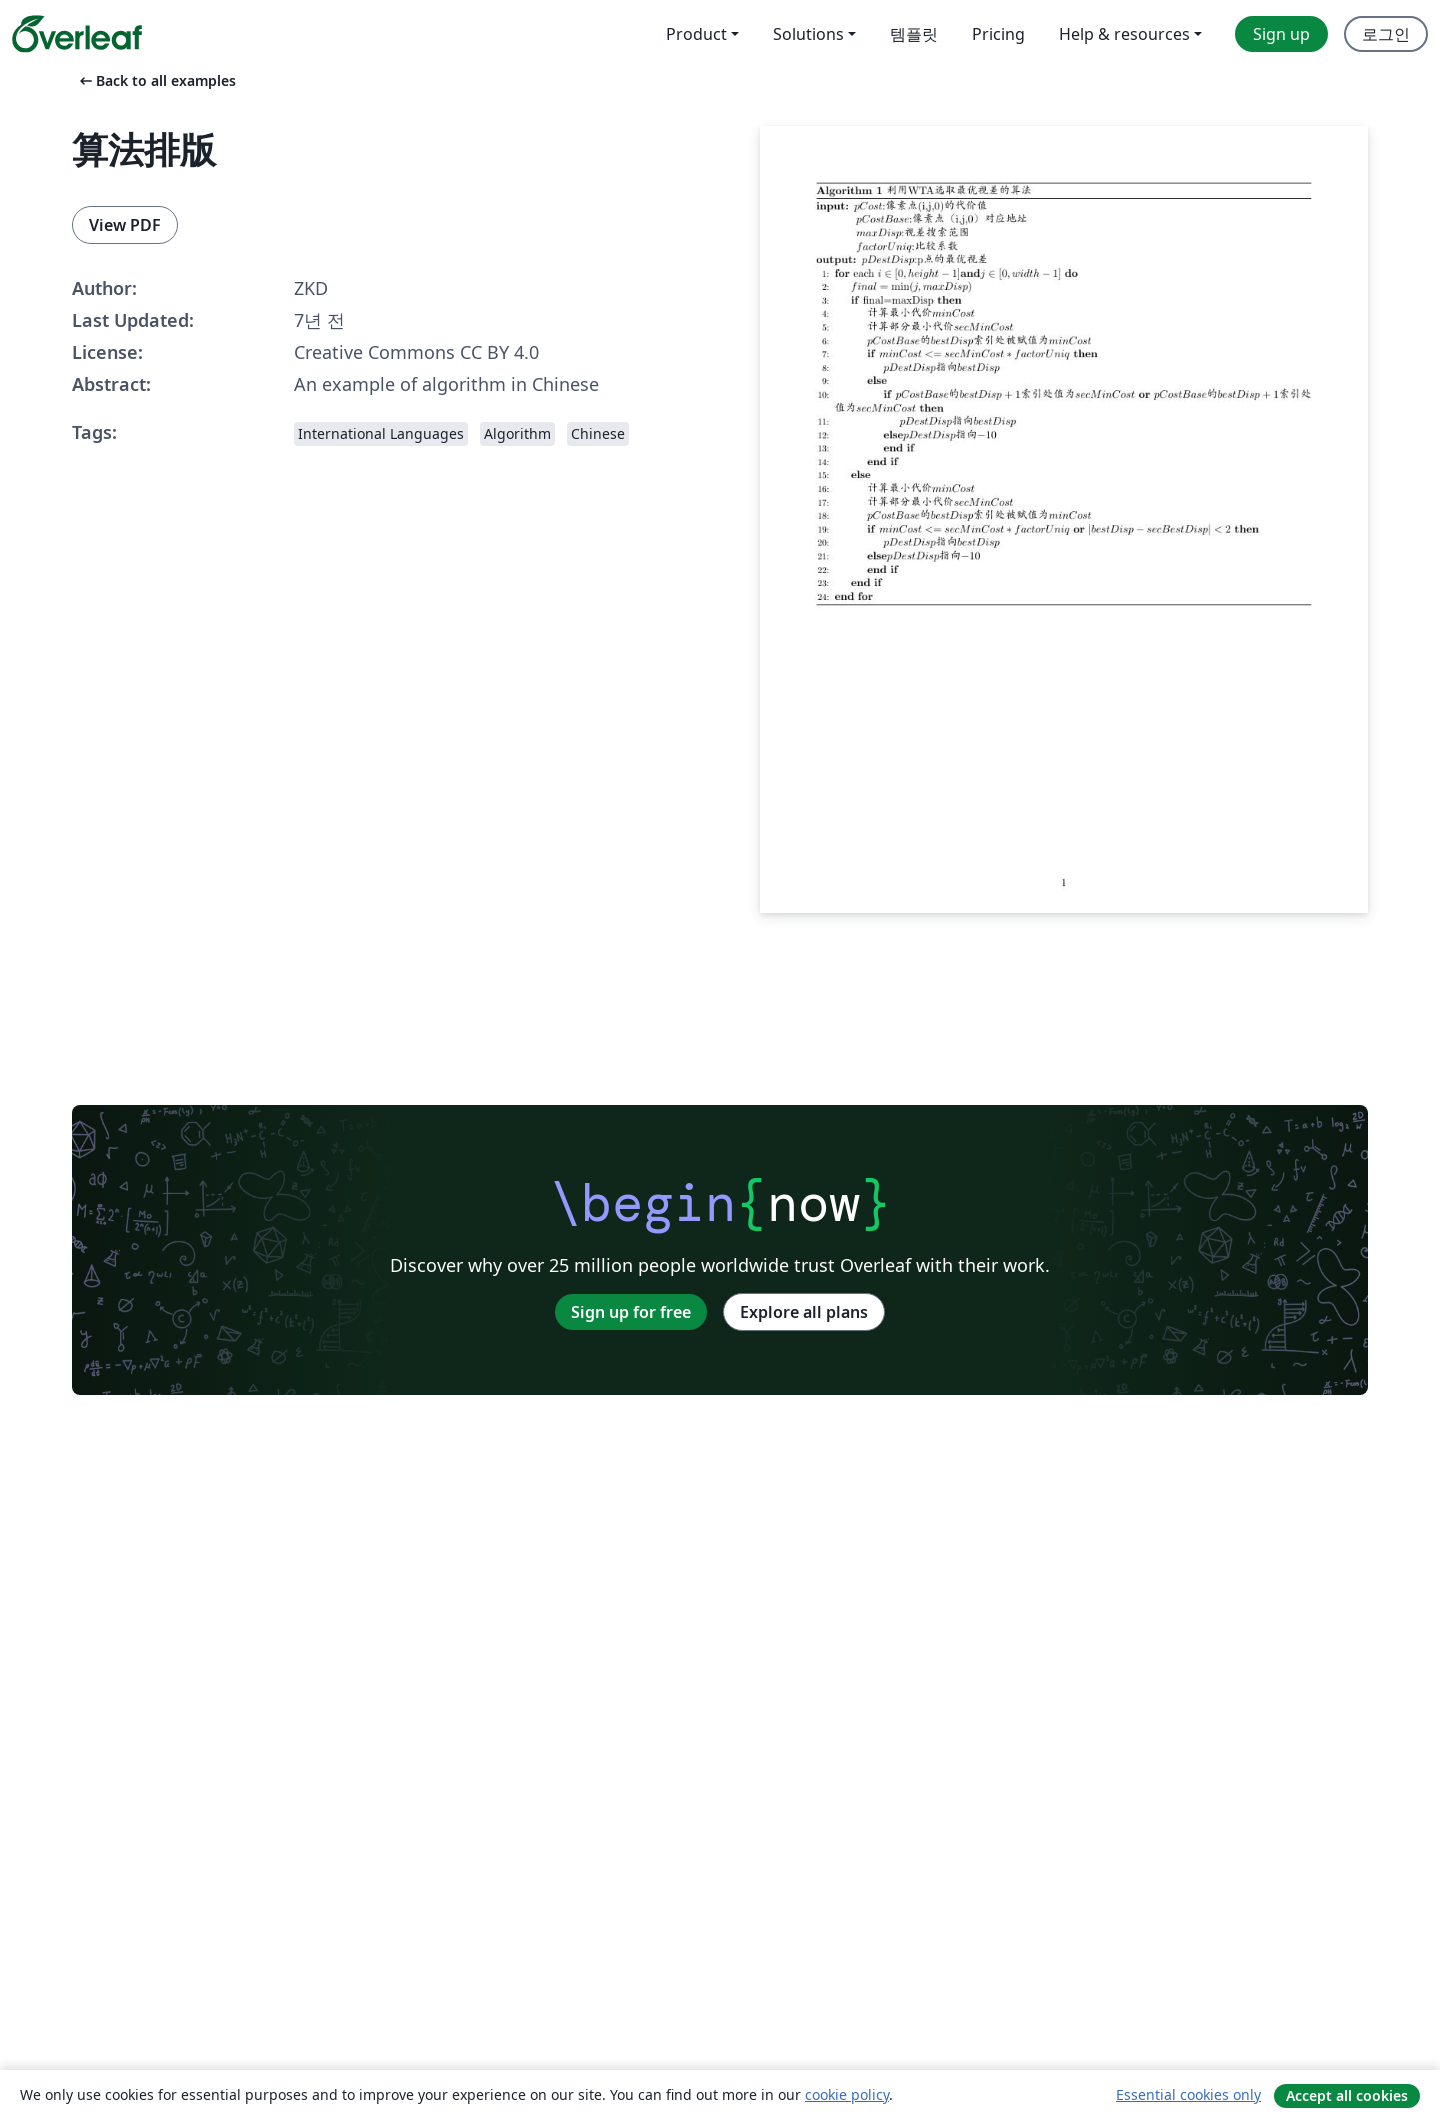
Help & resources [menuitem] (1124, 34)
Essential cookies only (1188, 2094)
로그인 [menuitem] (1386, 34)
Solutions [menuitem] (808, 34)
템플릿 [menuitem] (914, 34)
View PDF (125, 225)
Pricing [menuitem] (998, 34)
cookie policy (847, 2094)
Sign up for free (631, 1312)
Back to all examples (156, 80)
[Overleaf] (77, 34)
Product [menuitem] (696, 34)
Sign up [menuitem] (1281, 34)
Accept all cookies (1347, 2095)
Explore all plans (804, 1312)
